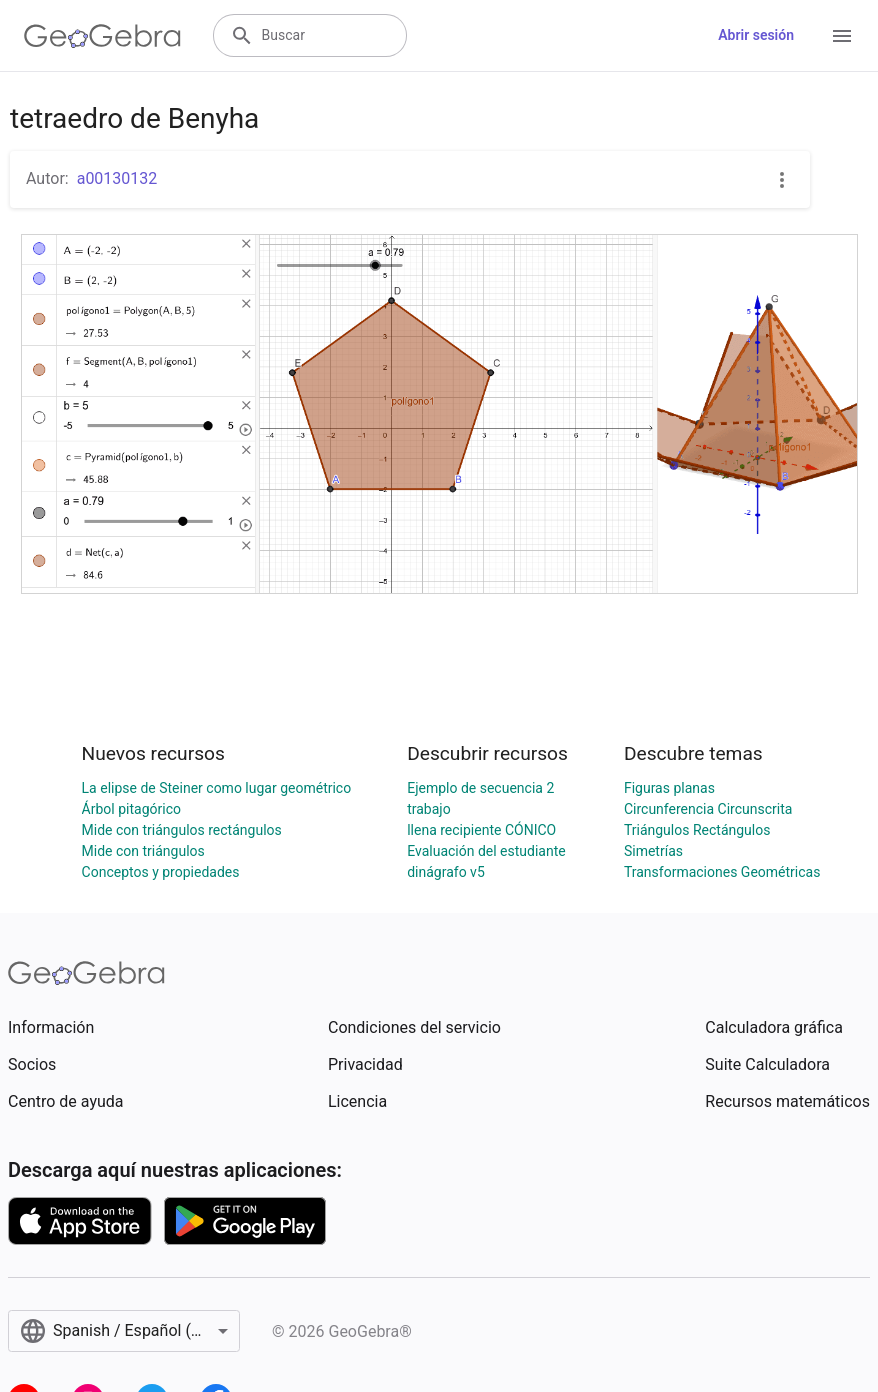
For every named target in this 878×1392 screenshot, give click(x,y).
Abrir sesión (756, 35)
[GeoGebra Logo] (102, 36)
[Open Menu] (842, 36)
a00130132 (117, 178)
